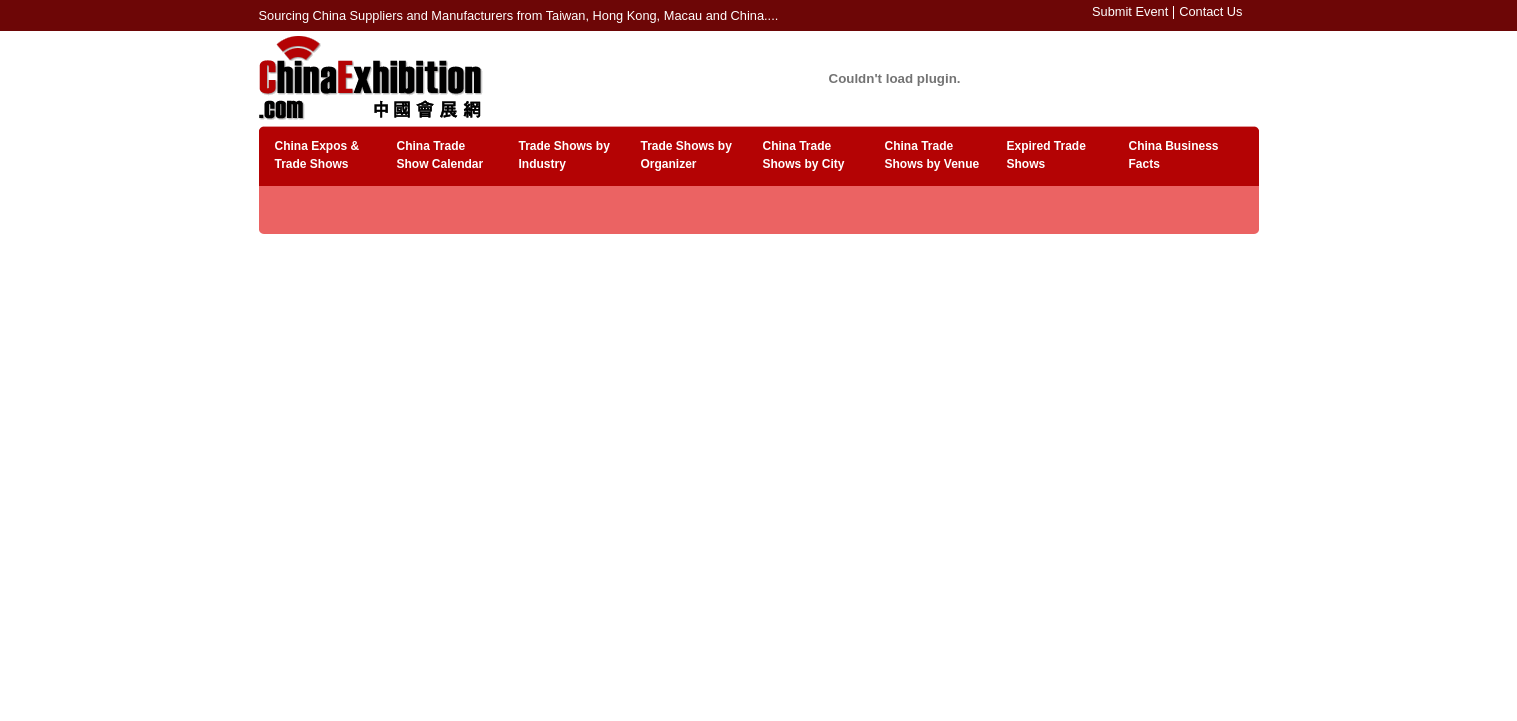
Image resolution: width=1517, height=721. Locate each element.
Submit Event (1130, 11)
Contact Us (1210, 11)
